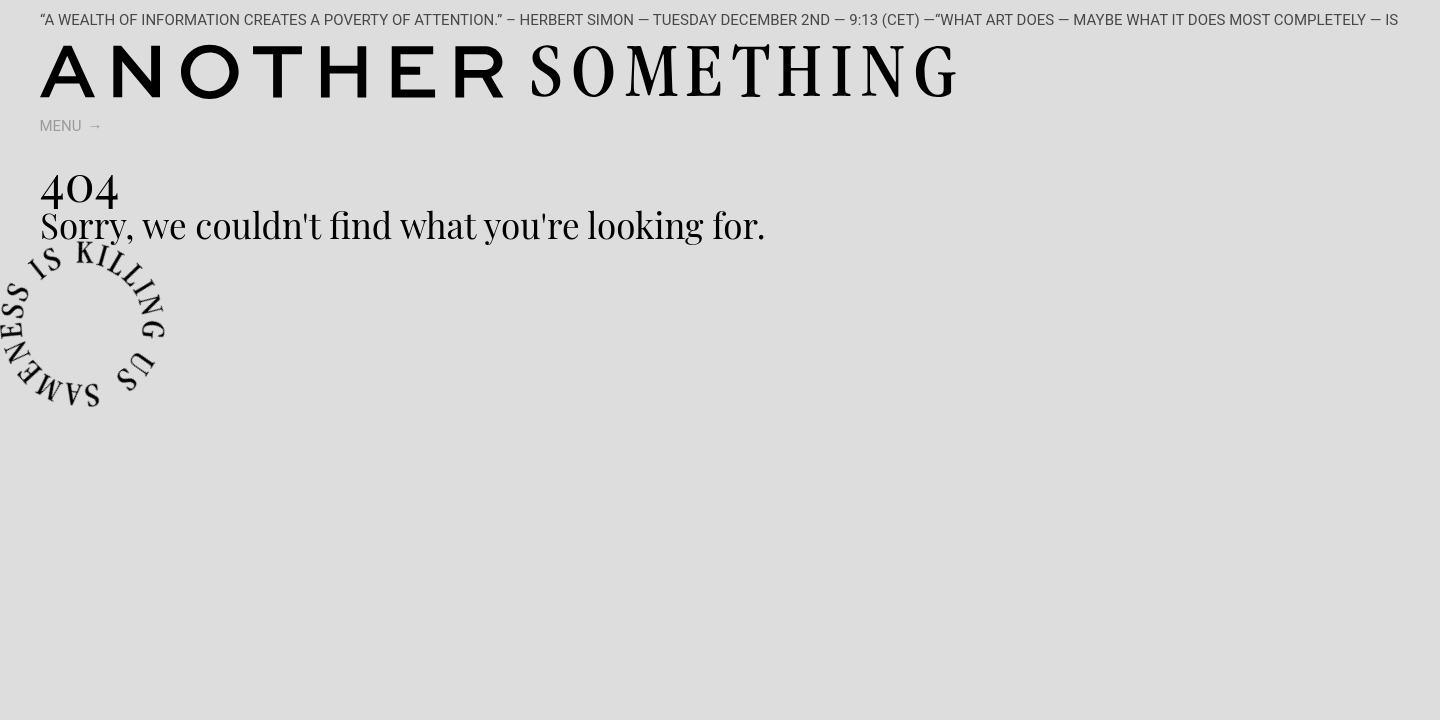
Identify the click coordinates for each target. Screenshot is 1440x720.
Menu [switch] (61, 126)
